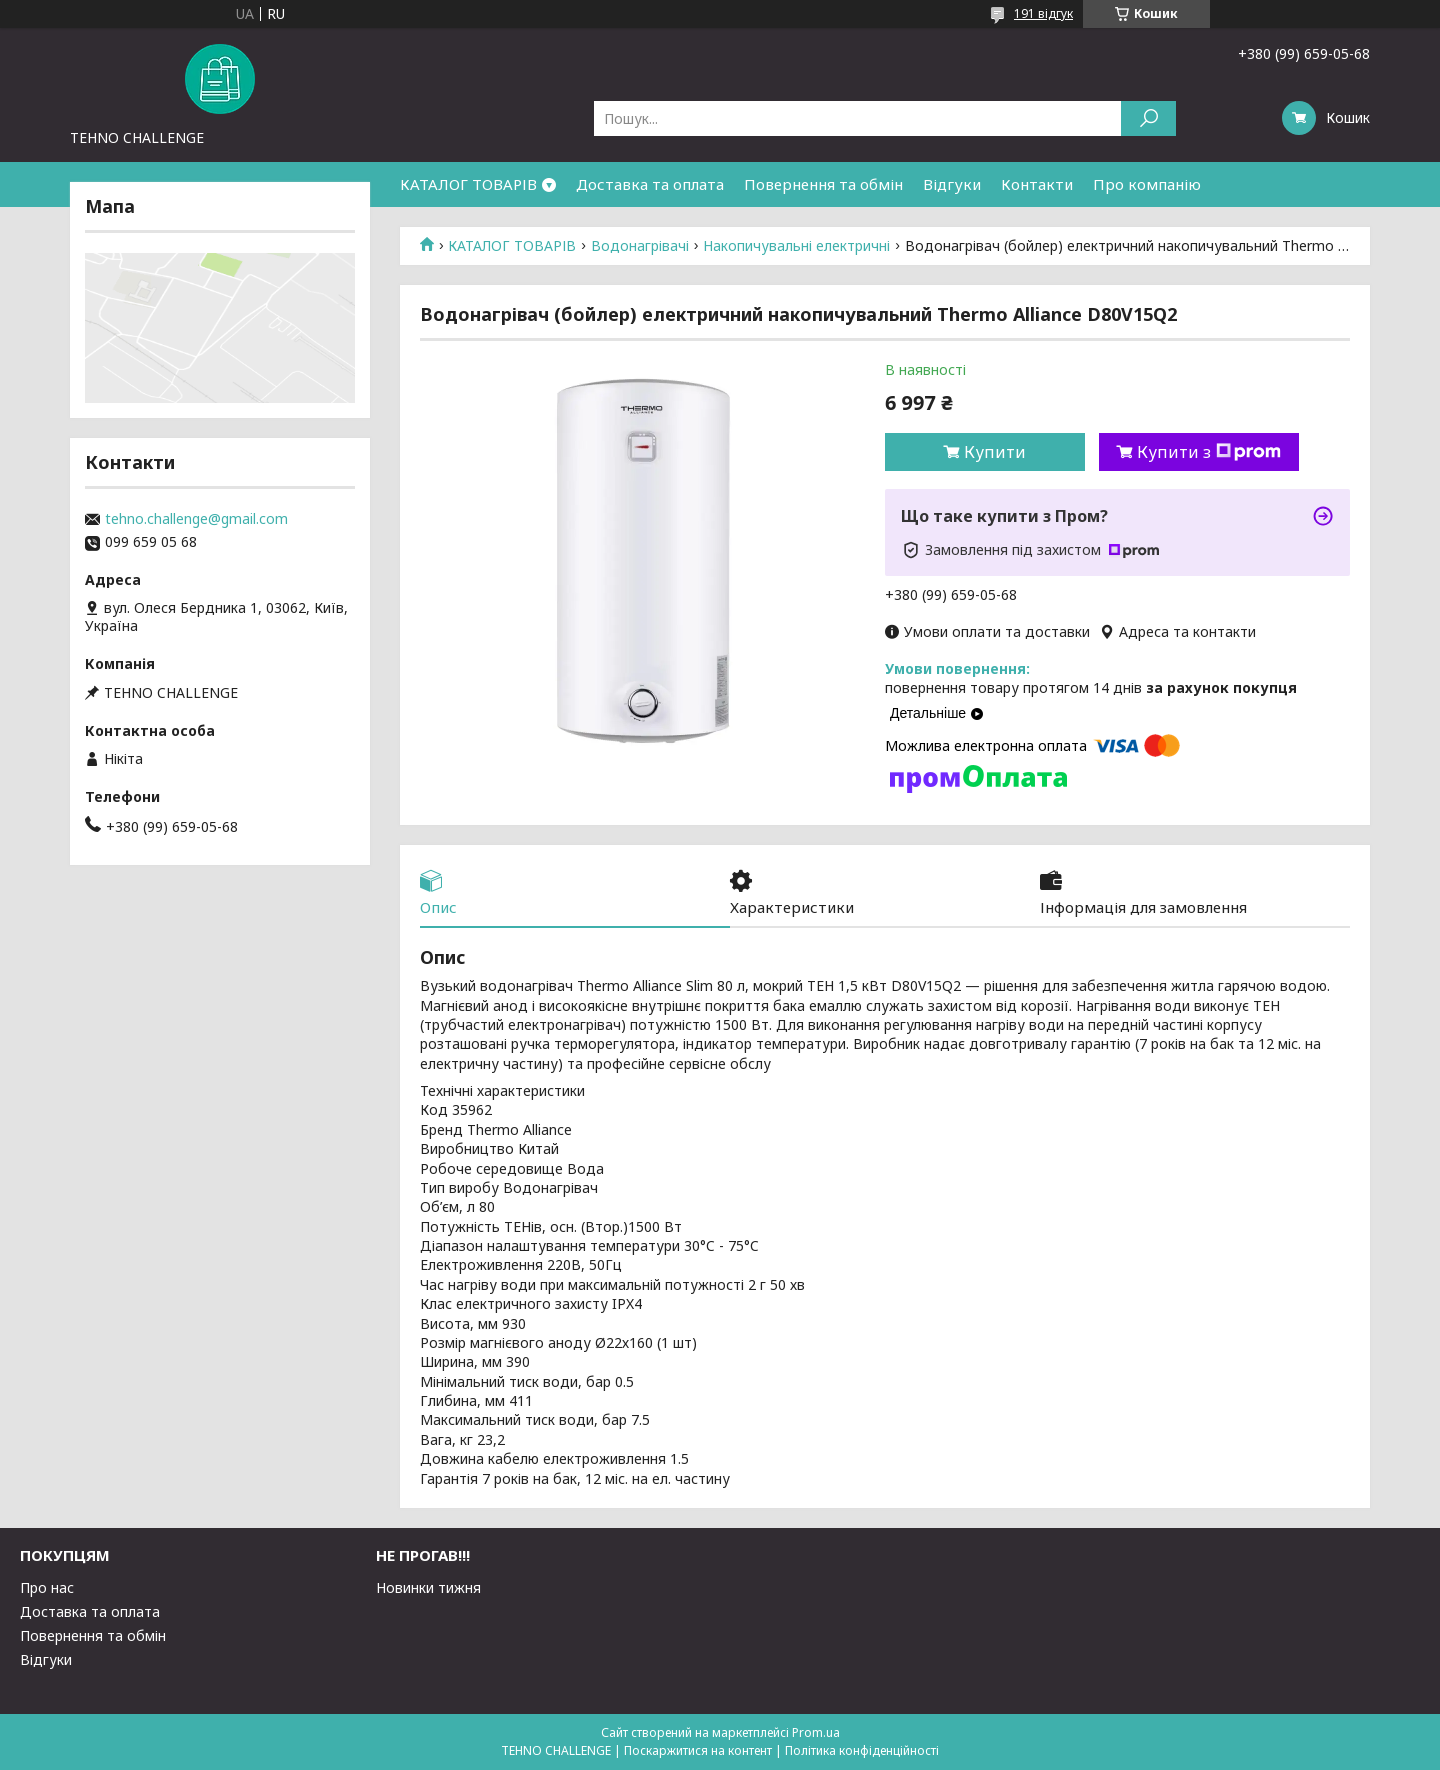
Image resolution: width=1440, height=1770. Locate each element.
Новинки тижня (428, 1587)
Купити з (1209, 452)
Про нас (47, 1587)
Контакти (1037, 184)
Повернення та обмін (823, 184)
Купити (995, 452)
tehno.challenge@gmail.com (196, 519)
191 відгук (1043, 13)
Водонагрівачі (640, 246)
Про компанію (1147, 184)
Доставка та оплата (650, 184)
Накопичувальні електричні (796, 246)
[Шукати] (1148, 118)
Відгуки (952, 184)
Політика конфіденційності (862, 1750)
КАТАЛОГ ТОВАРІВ (468, 184)
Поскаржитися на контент (698, 1750)
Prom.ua (816, 1732)
